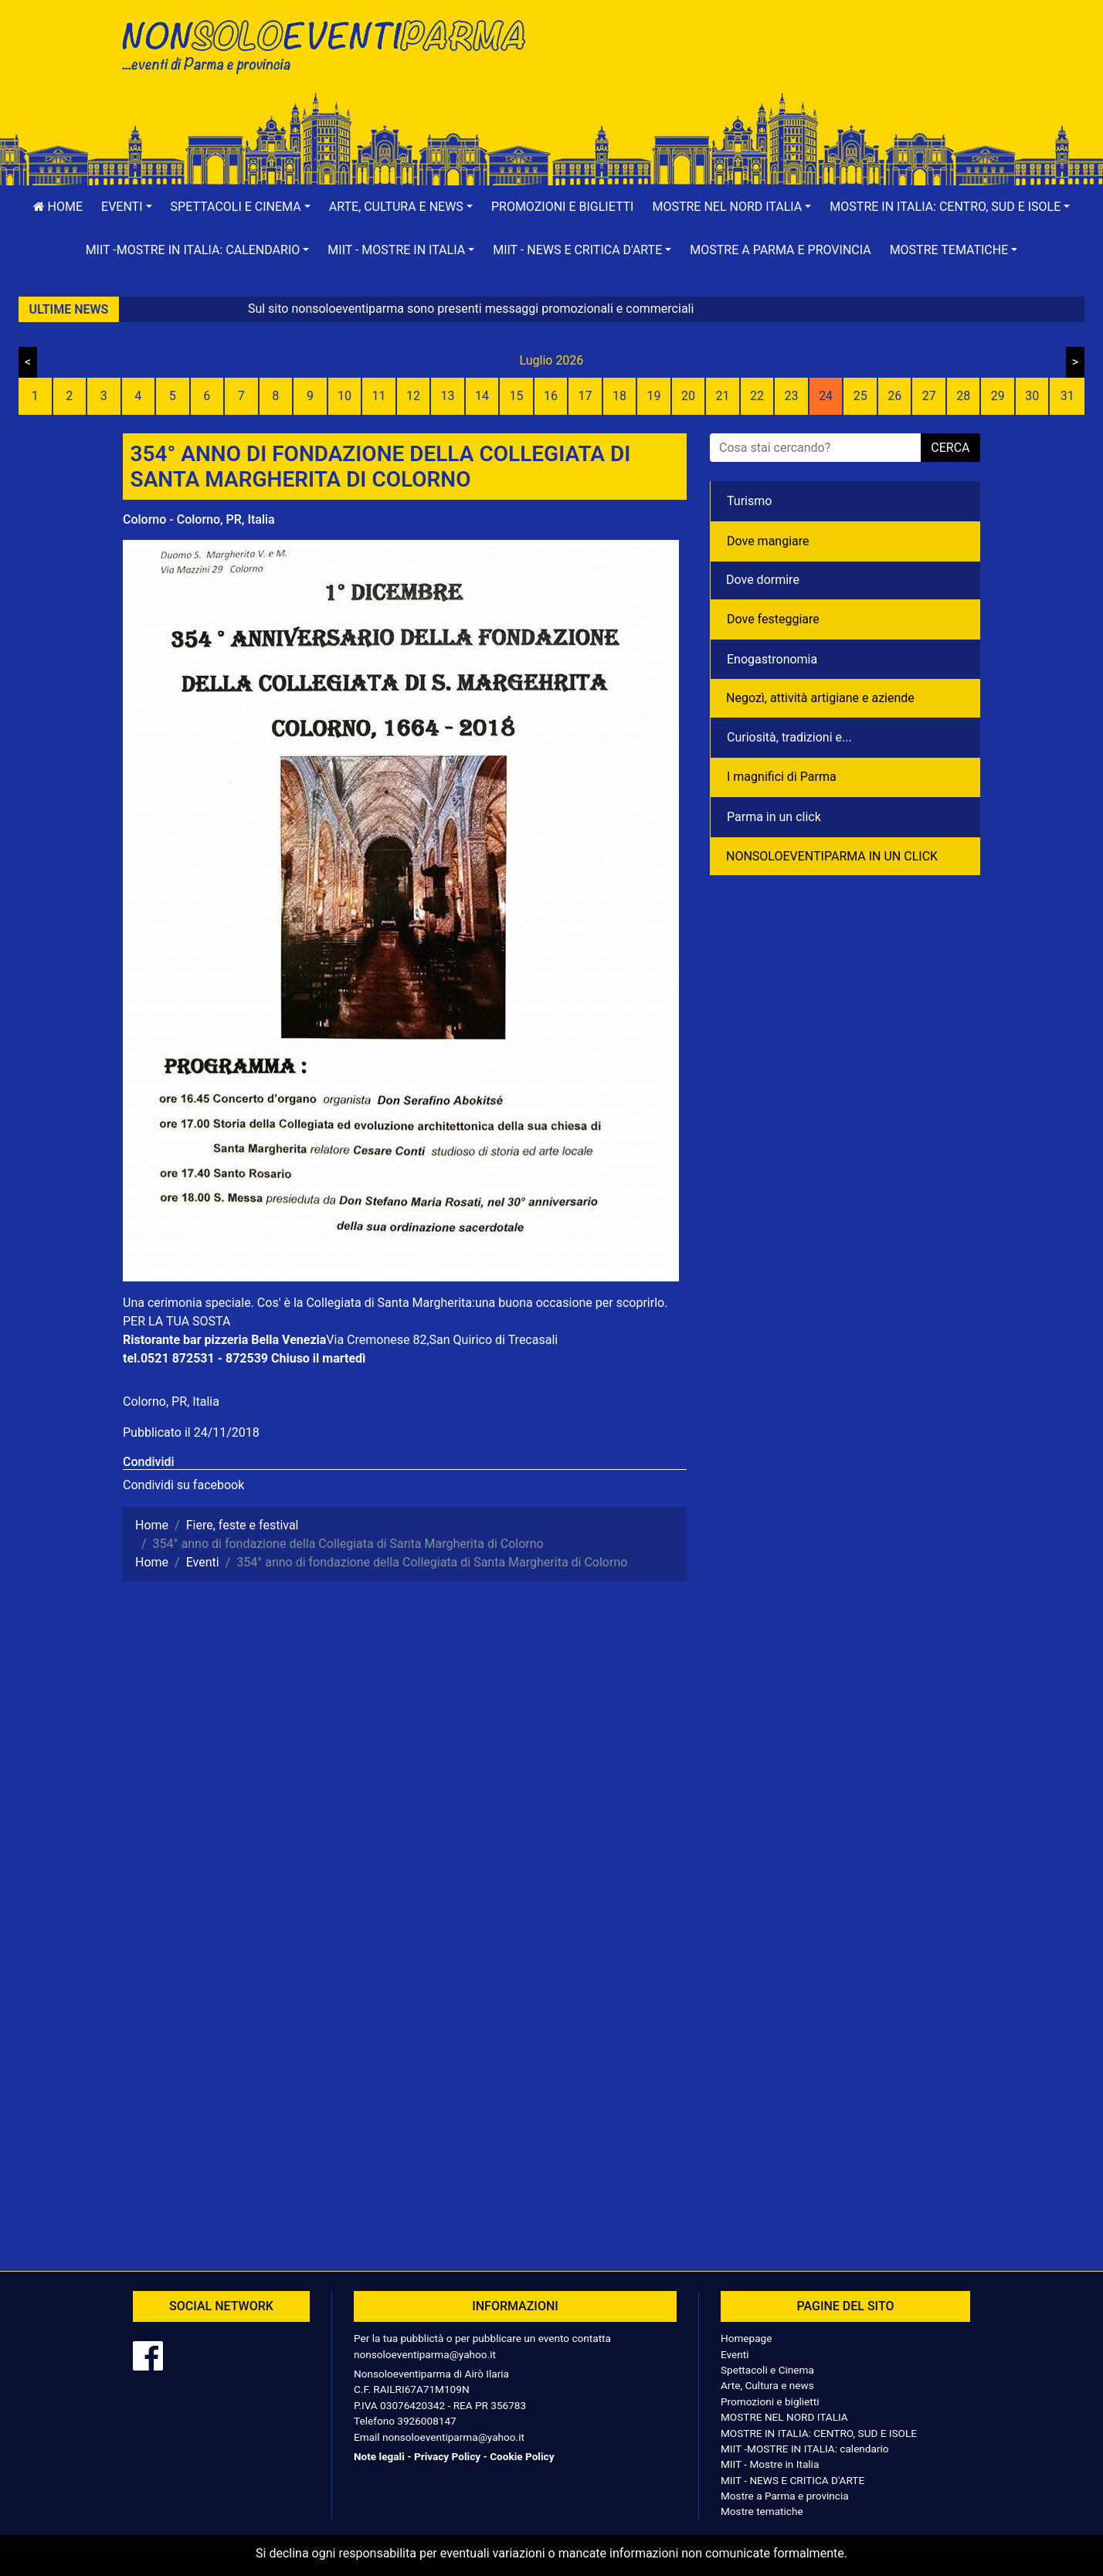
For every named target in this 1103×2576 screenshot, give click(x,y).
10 (344, 396)
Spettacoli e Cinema (767, 2370)
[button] (126, 207)
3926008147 (426, 2421)
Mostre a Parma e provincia (780, 250)
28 (963, 396)
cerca (950, 447)
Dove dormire (762, 579)
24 (826, 396)
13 (447, 396)
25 (860, 396)
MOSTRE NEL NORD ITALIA (784, 2417)
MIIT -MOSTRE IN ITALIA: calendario (805, 2448)
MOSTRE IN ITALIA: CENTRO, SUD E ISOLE (819, 2433)
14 (482, 396)
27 (929, 396)
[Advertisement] (771, 62)
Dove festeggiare (773, 619)
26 (894, 396)
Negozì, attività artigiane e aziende (820, 698)
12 (413, 396)
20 (688, 396)
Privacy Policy (447, 2456)
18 (619, 396)
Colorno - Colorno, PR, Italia (199, 519)
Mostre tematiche (762, 2511)
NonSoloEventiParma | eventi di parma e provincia (331, 44)
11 (378, 396)
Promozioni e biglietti (562, 206)
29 (998, 396)
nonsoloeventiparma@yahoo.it (425, 2354)
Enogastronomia (772, 659)
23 (792, 396)
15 (516, 396)
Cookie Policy (522, 2456)
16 (551, 396)
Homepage (746, 2338)
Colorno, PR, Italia (171, 1401)
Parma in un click (774, 816)
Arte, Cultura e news (767, 2385)
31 (1067, 396)
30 (1032, 396)
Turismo (749, 501)
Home (58, 206)
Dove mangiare (768, 541)
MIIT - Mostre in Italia (770, 2464)
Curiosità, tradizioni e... (789, 737)
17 (585, 396)
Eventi (735, 2354)
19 (654, 396)
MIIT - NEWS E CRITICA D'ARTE (792, 2480)
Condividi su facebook (183, 1485)
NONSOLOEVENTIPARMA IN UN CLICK (832, 856)
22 (757, 396)
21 (723, 396)
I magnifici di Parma (782, 776)
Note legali (379, 2456)
